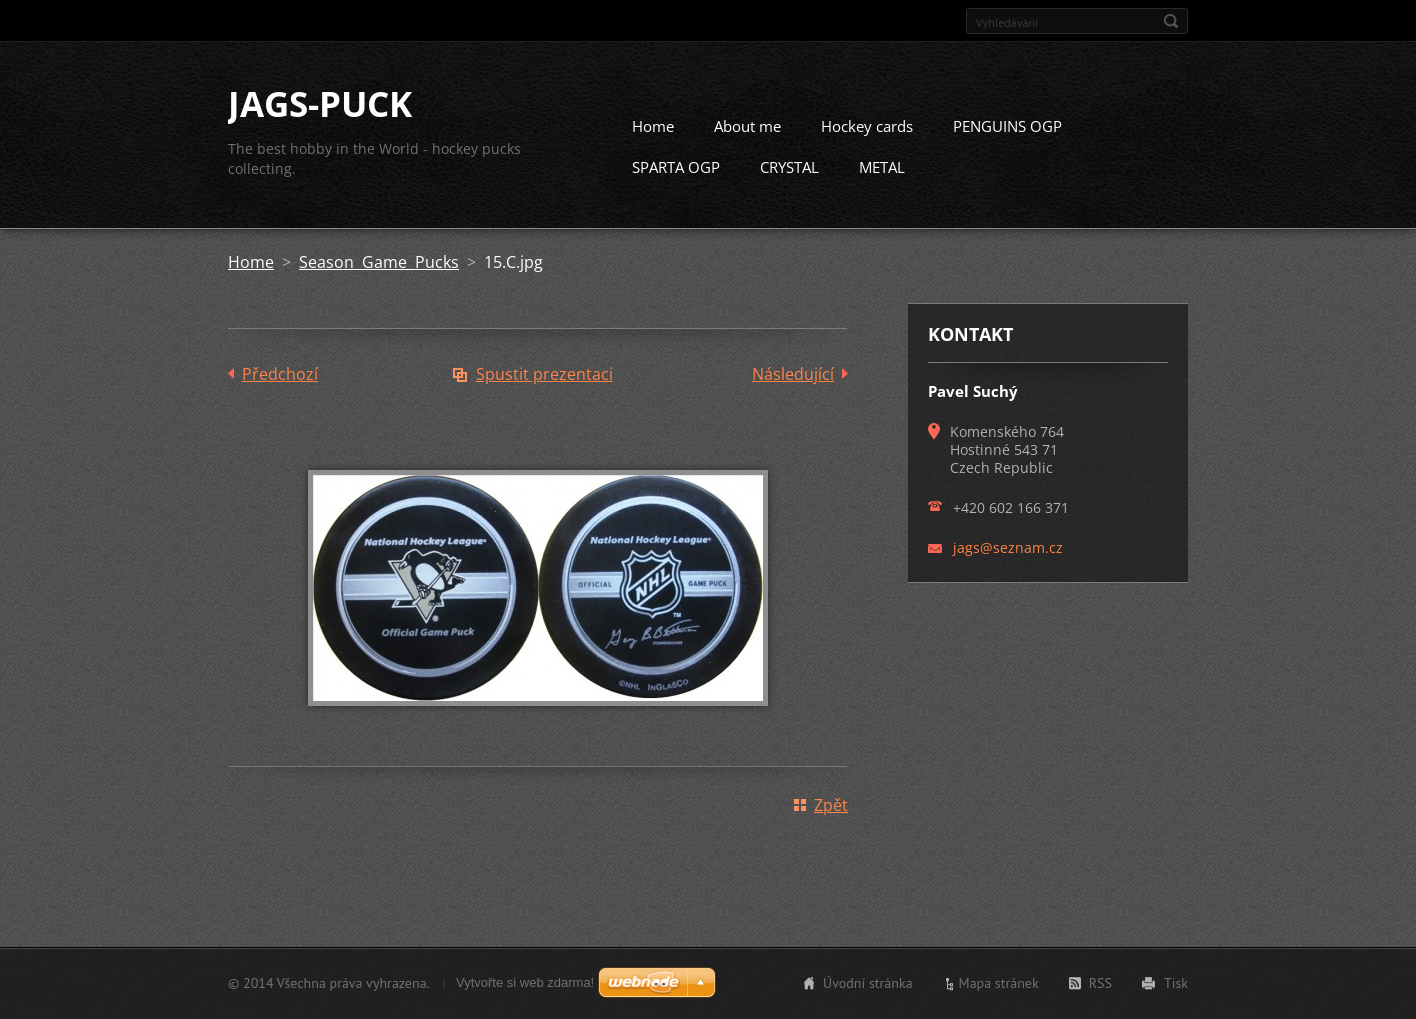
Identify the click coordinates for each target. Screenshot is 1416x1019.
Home (653, 126)
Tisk (1176, 983)
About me (747, 126)
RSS (1100, 983)
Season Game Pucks (379, 262)
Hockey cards (867, 126)
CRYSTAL (789, 167)
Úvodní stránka (868, 983)
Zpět (831, 805)
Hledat (1171, 21)
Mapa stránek (999, 983)
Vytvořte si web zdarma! (525, 982)
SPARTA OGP (676, 167)
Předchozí (280, 374)
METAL (882, 167)
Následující (793, 374)
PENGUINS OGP (1007, 126)
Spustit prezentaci (544, 374)
